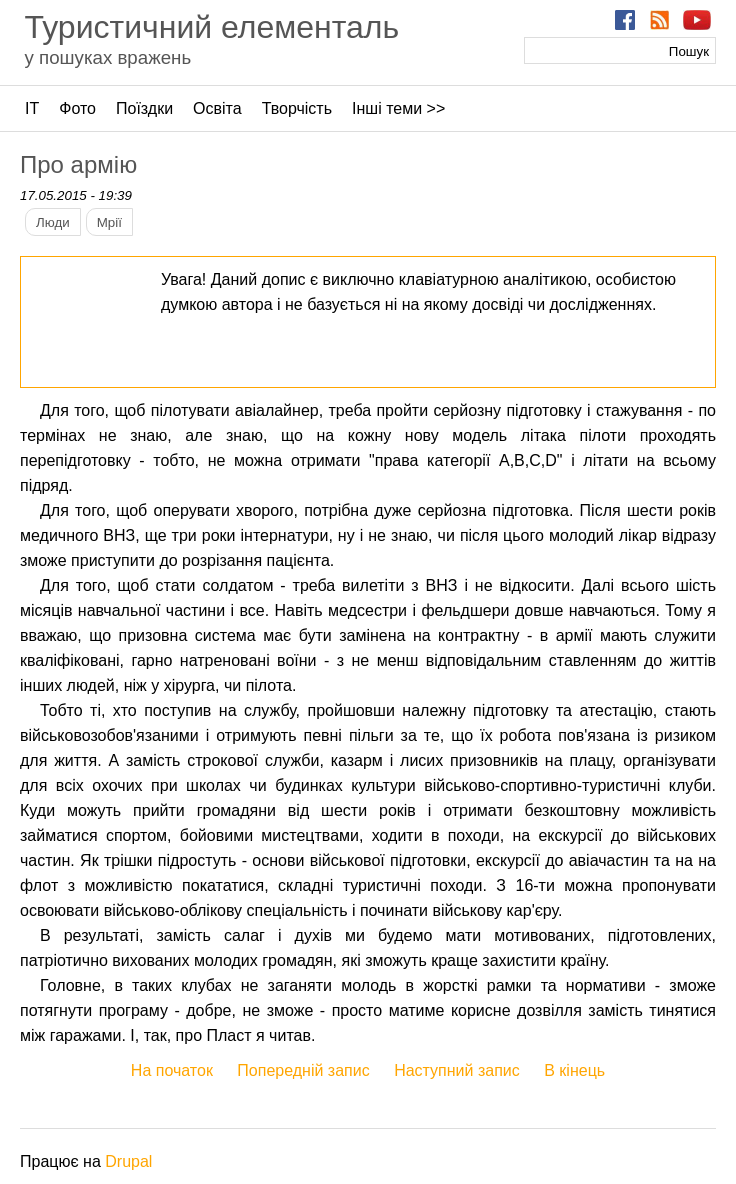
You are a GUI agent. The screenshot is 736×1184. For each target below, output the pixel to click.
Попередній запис (303, 1070)
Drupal (128, 1161)
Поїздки (144, 108)
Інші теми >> (398, 108)
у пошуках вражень (107, 57)
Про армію (78, 164)
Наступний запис (457, 1070)
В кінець (574, 1070)
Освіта (217, 108)
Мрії (109, 222)
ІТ (32, 108)
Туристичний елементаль (211, 27)
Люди (53, 222)
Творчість (297, 108)
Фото (77, 108)
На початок (172, 1070)
